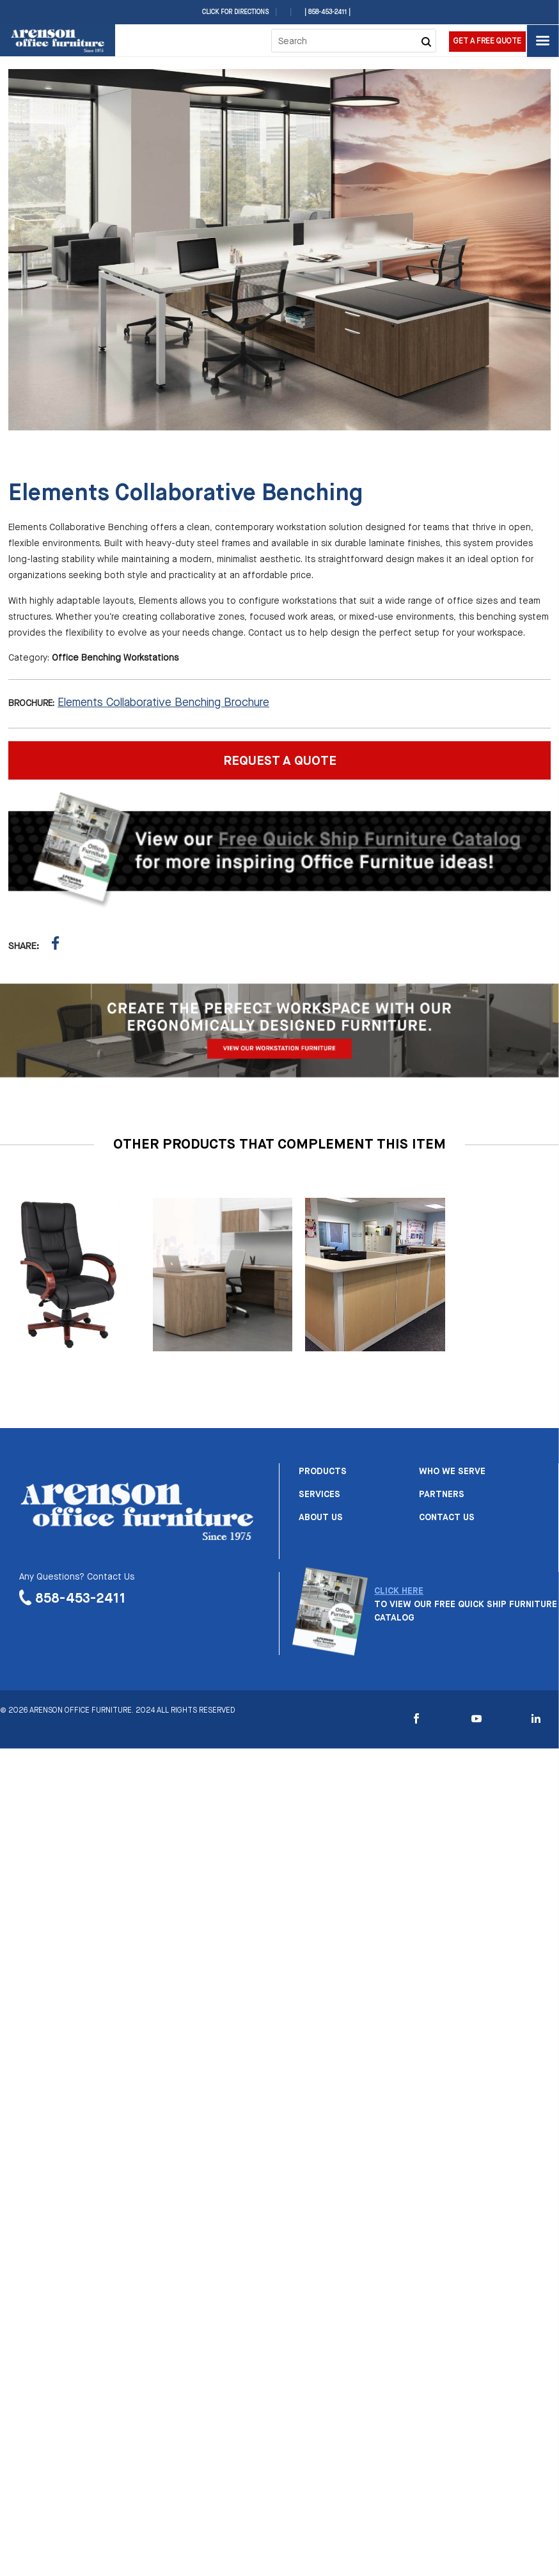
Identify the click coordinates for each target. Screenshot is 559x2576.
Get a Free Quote (487, 41)
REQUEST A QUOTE (279, 761)
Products (323, 1471)
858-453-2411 (80, 1599)
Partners (441, 1494)
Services (319, 1494)
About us (321, 1517)
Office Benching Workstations (115, 658)
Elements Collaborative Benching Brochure (163, 703)
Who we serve (452, 1471)
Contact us (447, 1517)
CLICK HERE (398, 1591)
